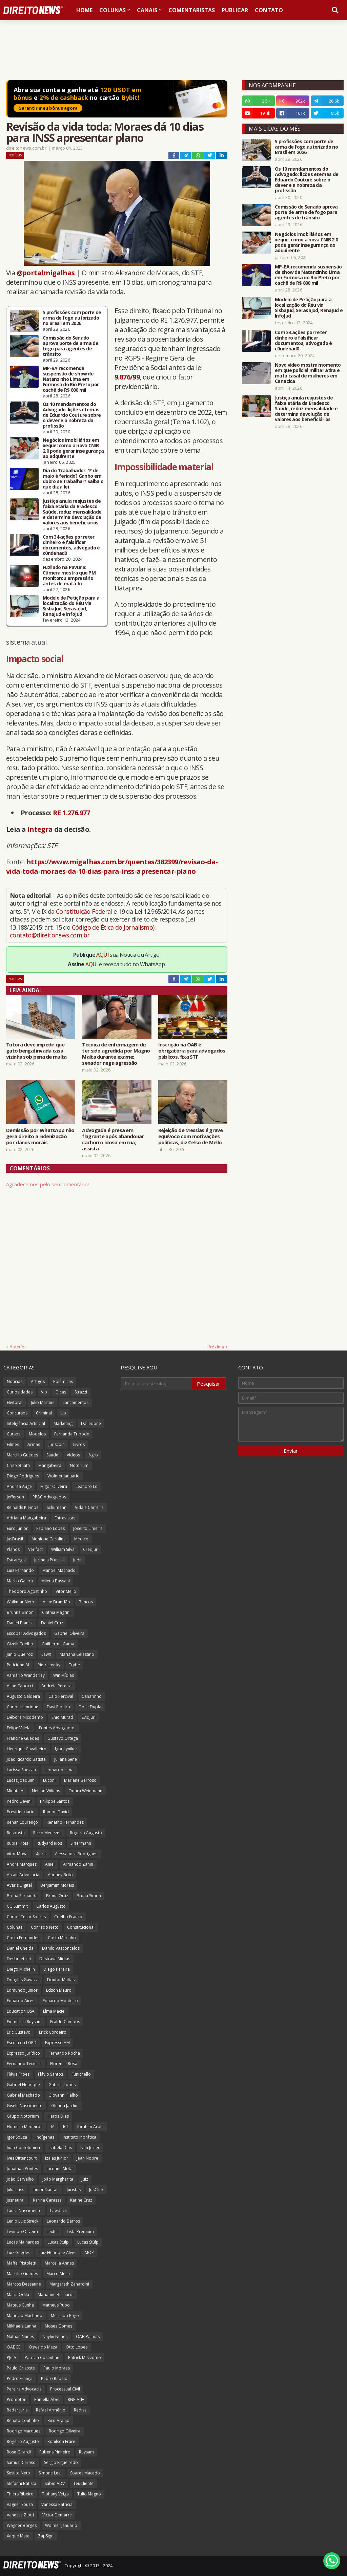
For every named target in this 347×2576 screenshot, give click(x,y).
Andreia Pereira (56, 1686)
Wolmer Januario (63, 1476)
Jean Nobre (87, 2158)
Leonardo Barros (63, 2221)
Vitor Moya (17, 1854)
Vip (44, 1392)
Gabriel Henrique (23, 2084)
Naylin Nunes (54, 2336)
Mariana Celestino (77, 1654)
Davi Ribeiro (58, 1707)
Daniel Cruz (52, 1623)
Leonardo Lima (59, 1770)
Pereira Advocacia (24, 2389)
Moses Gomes (58, 2326)
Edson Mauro (59, 1990)
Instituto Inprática (79, 2137)
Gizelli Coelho (20, 1644)
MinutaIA (15, 1791)
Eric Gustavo (18, 2032)
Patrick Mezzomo (84, 2357)
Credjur (90, 1549)
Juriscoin (56, 1444)
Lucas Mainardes (23, 2242)
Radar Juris (17, 2410)
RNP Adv (76, 2399)
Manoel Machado (59, 1570)
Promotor (16, 2399)
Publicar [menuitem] (235, 10)
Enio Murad (62, 1717)
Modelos (37, 1434)
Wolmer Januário (61, 2525)
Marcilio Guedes (22, 2273)
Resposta (16, 1833)
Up (63, 1413)
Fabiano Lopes (50, 1528)
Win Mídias (63, 1675)
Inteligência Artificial (26, 1423)
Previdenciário (21, 1812)
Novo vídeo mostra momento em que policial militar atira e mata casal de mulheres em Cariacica (308, 373)
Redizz (80, 2410)
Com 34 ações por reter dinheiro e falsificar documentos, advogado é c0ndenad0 (71, 545)
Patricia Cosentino (42, 2357)
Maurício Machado (24, 2315)
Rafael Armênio (50, 2410)
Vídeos (73, 1455)
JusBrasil (15, 1539)
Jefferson (15, 1497)
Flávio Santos (50, 2074)
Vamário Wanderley (26, 1675)
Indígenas (45, 2137)
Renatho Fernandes (65, 1822)
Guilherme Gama (58, 1644)
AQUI (102, 954)
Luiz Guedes (18, 2252)
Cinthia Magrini (56, 1612)
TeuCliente (83, 2483)
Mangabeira (49, 1465)
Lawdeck (58, 2210)
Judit (77, 1560)
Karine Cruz (81, 2200)
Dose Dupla (90, 1707)
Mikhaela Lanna (21, 2326)
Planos (13, 1549)
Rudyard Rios (49, 1843)
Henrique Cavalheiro (26, 1749)
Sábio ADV (55, 2483)
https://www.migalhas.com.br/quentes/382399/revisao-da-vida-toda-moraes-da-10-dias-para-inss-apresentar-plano (112, 866)
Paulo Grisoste (21, 2368)
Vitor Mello (66, 1591)
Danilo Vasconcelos (61, 1948)
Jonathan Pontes (22, 2168)
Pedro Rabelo (54, 2378)
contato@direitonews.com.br (49, 935)
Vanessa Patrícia (57, 2504)
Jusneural (15, 2200)
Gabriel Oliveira (69, 1633)
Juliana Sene (65, 1759)
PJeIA (11, 2357)
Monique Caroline (49, 1539)
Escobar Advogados (26, 1633)
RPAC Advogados (49, 1497)
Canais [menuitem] (147, 10)
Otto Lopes (76, 2347)
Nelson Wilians (46, 1791)
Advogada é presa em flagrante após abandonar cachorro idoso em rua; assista (113, 1139)
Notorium (79, 1465)
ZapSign (46, 2536)
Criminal (44, 1413)
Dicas (61, 1392)
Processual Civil (65, 2389)
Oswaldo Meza (43, 2347)
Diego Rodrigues (23, 1476)
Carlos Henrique (22, 1707)
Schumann (56, 1507)
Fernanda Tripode (71, 1434)
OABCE (13, 2347)
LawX (46, 1654)
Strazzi (81, 1392)
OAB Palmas (88, 2336)
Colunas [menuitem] (112, 10)
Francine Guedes (23, 1738)
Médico (81, 1539)
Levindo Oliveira (22, 2231)
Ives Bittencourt (22, 2158)
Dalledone (91, 1423)
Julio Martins (42, 1402)
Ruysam (86, 2452)
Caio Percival (60, 1696)
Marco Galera (20, 1581)
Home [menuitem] (84, 10)
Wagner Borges (22, 2525)
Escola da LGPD (22, 2042)
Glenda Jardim (65, 2105)
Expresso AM (57, 2042)
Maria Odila (18, 2294)
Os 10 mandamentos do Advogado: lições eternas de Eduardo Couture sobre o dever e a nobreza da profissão (72, 415)
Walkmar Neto (20, 1602)
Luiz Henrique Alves (57, 2252)
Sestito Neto (18, 2473)
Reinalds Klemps (22, 1507)
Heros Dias (58, 2116)
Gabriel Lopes (62, 2084)
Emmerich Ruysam (24, 2022)
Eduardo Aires (20, 2001)
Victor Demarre (57, 2515)
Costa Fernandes (23, 1938)
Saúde (52, 1455)
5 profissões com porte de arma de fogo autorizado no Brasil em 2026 (72, 318)
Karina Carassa (47, 2200)
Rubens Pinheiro (54, 2452)
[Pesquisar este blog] (156, 1383)
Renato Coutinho (23, 2420)
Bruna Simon (89, 1896)
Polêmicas (63, 1381)
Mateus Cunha (20, 2305)
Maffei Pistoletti (21, 2263)
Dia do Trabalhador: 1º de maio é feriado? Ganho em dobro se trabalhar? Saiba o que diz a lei (73, 479)
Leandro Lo (87, 1486)
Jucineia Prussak (49, 1560)
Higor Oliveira (53, 1486)
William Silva (63, 1549)
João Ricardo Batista (26, 1759)
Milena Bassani (55, 1581)
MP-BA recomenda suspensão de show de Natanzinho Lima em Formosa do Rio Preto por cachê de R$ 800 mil (71, 379)
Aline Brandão (56, 1602)
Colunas (14, 1927)
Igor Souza (17, 2137)
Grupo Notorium (23, 2116)
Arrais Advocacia (23, 1875)
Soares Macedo (85, 2473)
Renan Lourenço (22, 1822)
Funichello (81, 2074)
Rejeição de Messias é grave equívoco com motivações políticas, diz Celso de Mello (190, 1136)
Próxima (215, 1346)
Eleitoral (14, 1402)
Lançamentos (75, 1402)
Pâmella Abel (46, 2399)
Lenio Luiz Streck (22, 2221)
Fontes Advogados (57, 1728)
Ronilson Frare (61, 2441)
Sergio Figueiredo (61, 2462)
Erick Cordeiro (52, 2032)
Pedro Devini (19, 1801)
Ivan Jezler (90, 2147)
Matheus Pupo (56, 2305)
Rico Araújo (58, 2420)
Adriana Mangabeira (26, 1518)
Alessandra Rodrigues (76, 1854)
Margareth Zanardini (69, 2284)
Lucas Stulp (58, 2242)
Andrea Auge (19, 1486)
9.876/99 (127, 377)
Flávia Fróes (18, 2074)
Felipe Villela (18, 1728)
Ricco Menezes (47, 1833)
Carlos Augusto (51, 1906)
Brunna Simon (20, 1612)
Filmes (13, 1444)
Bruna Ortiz (57, 1896)
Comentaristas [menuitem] (191, 10)
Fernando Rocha (64, 2053)
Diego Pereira (56, 1969)
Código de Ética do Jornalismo (112, 927)
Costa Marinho (62, 1938)
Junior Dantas (45, 2189)
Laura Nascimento (24, 2210)
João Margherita (57, 2179)
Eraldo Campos (65, 2022)
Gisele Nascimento (25, 2105)
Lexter (52, 2231)
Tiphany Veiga (55, 2494)
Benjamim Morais (57, 1885)
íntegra (40, 829)
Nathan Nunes (20, 2336)
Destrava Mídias (54, 1959)
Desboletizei (19, 1959)
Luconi (49, 1780)
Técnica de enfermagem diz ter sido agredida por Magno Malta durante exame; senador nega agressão (116, 1053)
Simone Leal (50, 2473)
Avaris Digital (19, 1885)
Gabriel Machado (23, 2095)
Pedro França (20, 2378)
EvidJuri (89, 1717)
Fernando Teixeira (24, 2063)
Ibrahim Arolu (90, 2126)
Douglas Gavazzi (23, 1980)
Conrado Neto (45, 1927)
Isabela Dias (60, 2147)
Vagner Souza (20, 2504)
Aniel (50, 1864)
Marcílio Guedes (22, 1455)
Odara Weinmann (85, 1791)
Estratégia (16, 1560)
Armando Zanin (78, 1864)
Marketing (63, 1423)
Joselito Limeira (88, 1528)
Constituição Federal (85, 911)
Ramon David (56, 1812)
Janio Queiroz (20, 1654)
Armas (33, 1444)
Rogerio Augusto (86, 1833)
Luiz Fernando (20, 1570)
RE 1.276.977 (71, 812)
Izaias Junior (56, 2158)
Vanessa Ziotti (20, 2515)
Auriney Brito (60, 1875)
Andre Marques (22, 1864)
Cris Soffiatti (18, 1465)
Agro (93, 1455)
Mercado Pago (65, 2315)
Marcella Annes (59, 2263)
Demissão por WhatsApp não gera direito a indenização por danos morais (40, 1136)
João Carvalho (20, 2179)
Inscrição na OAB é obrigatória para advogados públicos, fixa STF (191, 1050)
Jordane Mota (59, 2168)
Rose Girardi (19, 2452)
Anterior (17, 1346)
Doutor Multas (61, 1980)
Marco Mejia (58, 2273)
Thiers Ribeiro (20, 2494)
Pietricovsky (49, 1665)
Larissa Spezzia (21, 1770)
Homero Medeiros (24, 2126)
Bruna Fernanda (22, 1896)
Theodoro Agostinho (27, 1591)
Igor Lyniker (66, 1749)
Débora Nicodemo (25, 1717)
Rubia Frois (17, 1843)
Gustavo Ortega (62, 1738)
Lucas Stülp (88, 2242)
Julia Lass (15, 2189)
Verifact (35, 1549)
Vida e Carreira (89, 1507)
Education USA (21, 2011)
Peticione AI (18, 1665)
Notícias (15, 155)
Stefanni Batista (21, 2483)
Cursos (13, 1434)
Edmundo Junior (22, 1990)
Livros (79, 1444)
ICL (66, 2126)
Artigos (38, 1381)
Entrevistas (65, 1518)
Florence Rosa (63, 2063)
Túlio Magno (89, 2494)
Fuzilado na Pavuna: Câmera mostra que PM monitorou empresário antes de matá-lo (69, 575)
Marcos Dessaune (24, 2284)
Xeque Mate (18, 2536)
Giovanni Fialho (63, 2095)
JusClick (96, 2189)
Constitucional (81, 1927)
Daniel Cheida (20, 1948)
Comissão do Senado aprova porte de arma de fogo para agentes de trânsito (70, 346)
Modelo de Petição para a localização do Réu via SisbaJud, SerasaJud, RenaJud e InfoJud (71, 606)
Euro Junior (17, 1528)
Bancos (86, 1602)
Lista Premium (80, 2231)
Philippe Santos (54, 1801)
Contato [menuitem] (269, 10)
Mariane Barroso (80, 1780)
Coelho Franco (68, 1917)
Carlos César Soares (26, 1917)
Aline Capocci (20, 1686)
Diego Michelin (21, 1969)
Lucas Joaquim (21, 1780)
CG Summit (17, 1906)
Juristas (74, 2189)
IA (53, 2126)
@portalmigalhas (46, 272)
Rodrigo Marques (23, 2431)
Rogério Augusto (23, 2441)
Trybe (74, 1665)
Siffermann (80, 1843)
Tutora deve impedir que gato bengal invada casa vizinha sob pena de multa (36, 1050)
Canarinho (92, 1696)
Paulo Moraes (56, 2368)
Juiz (85, 2179)
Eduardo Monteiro (60, 2001)
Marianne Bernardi (56, 2294)
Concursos (17, 1413)
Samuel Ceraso (21, 2462)
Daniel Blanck (20, 1623)
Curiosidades (20, 1392)
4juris (41, 1854)
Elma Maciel (54, 2011)
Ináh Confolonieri (23, 2147)
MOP (89, 2252)
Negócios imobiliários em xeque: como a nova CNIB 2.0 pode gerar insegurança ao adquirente (73, 448)
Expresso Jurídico (23, 2053)
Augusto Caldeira (23, 1696)
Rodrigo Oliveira (64, 2431)
